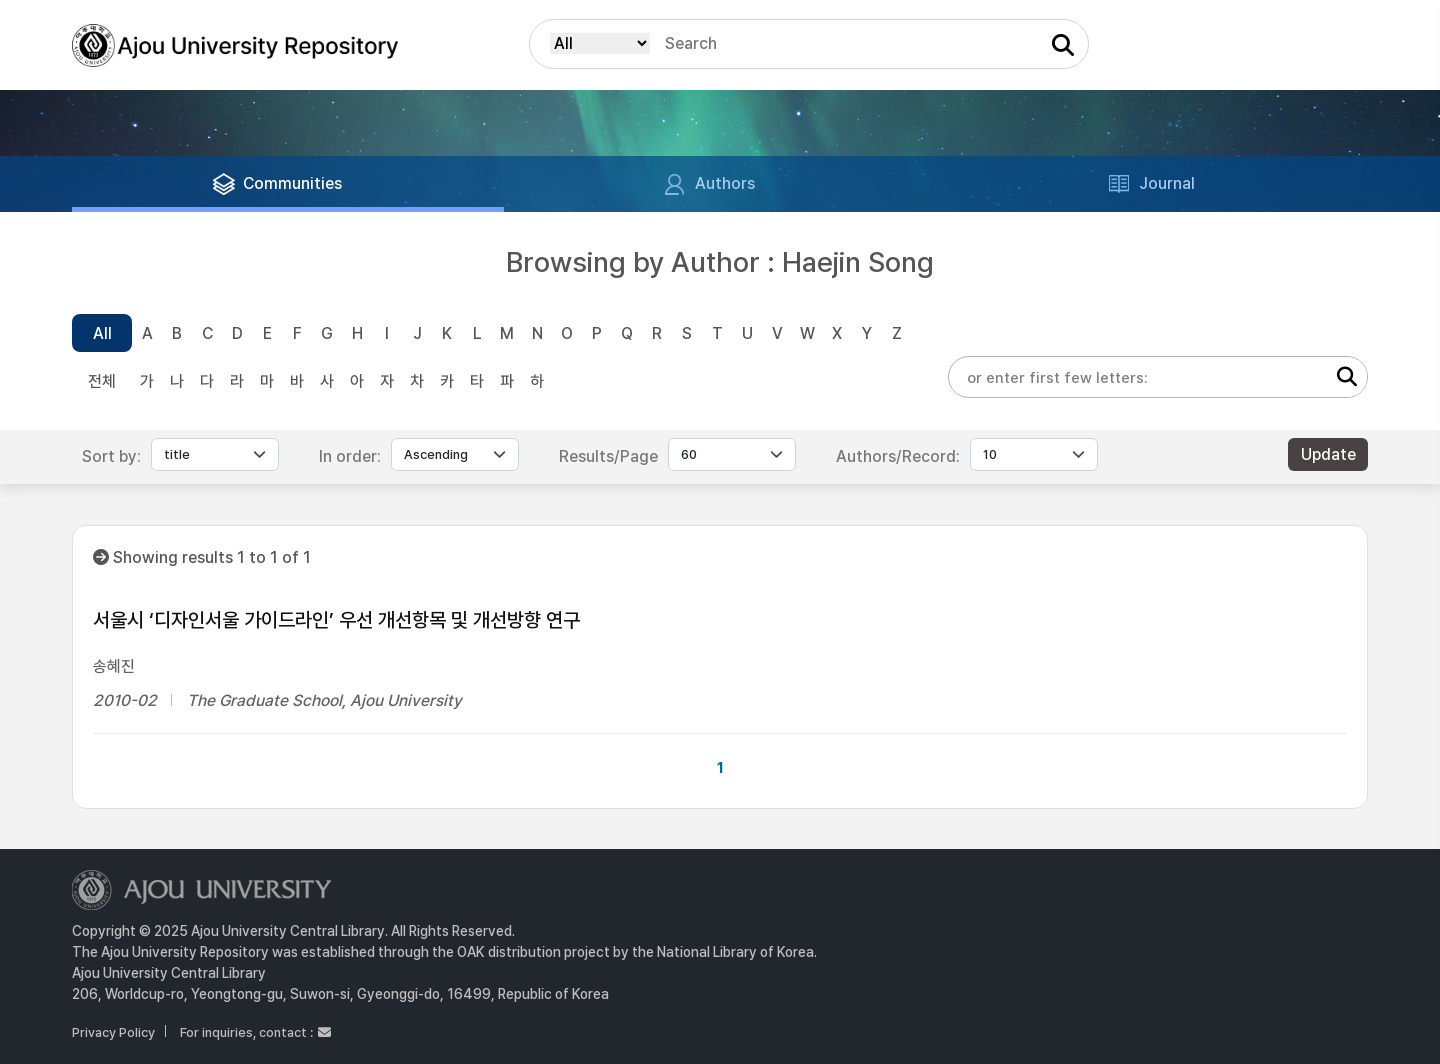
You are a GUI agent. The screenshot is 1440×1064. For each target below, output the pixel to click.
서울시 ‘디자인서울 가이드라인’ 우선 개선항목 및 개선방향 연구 (336, 620)
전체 (102, 381)
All (102, 333)
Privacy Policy (113, 1032)
